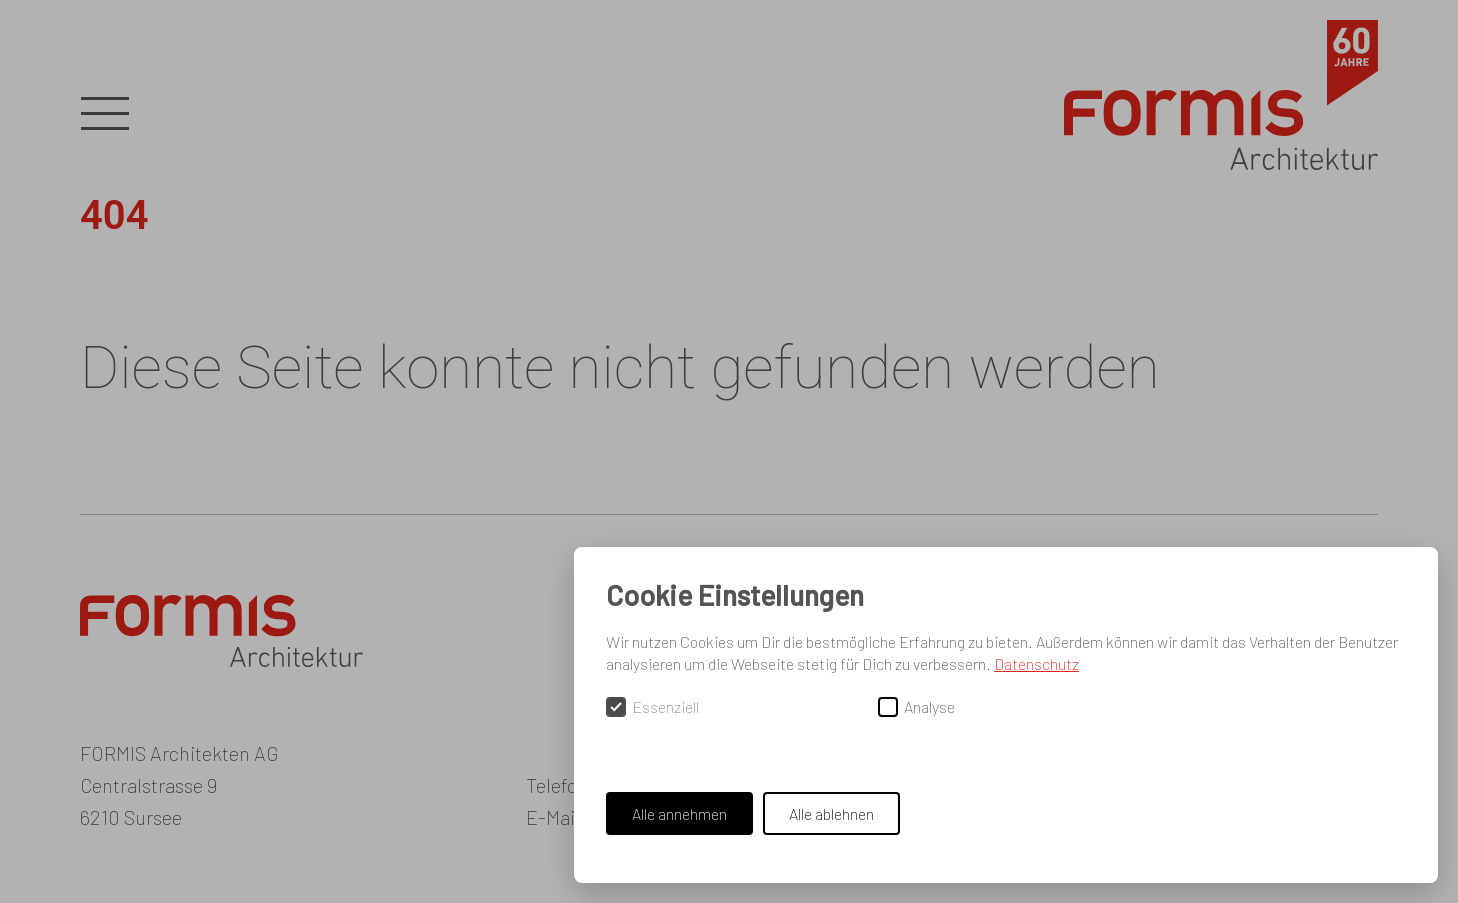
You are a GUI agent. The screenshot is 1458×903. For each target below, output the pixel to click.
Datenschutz (1036, 663)
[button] (105, 115)
